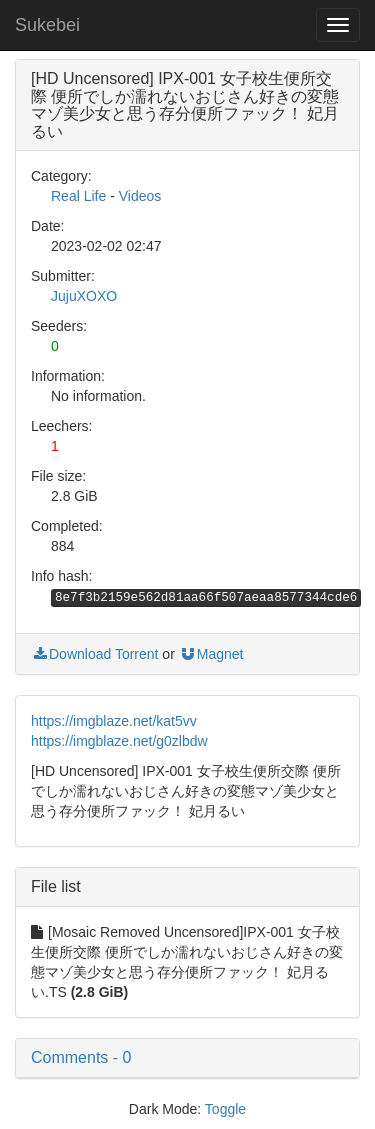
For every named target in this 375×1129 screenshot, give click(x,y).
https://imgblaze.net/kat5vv (114, 721)
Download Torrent (94, 654)
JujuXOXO (84, 296)
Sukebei (47, 25)
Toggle (225, 1109)
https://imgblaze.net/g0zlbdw (119, 741)
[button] (187, 1058)
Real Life (78, 196)
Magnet (211, 654)
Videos (140, 196)
